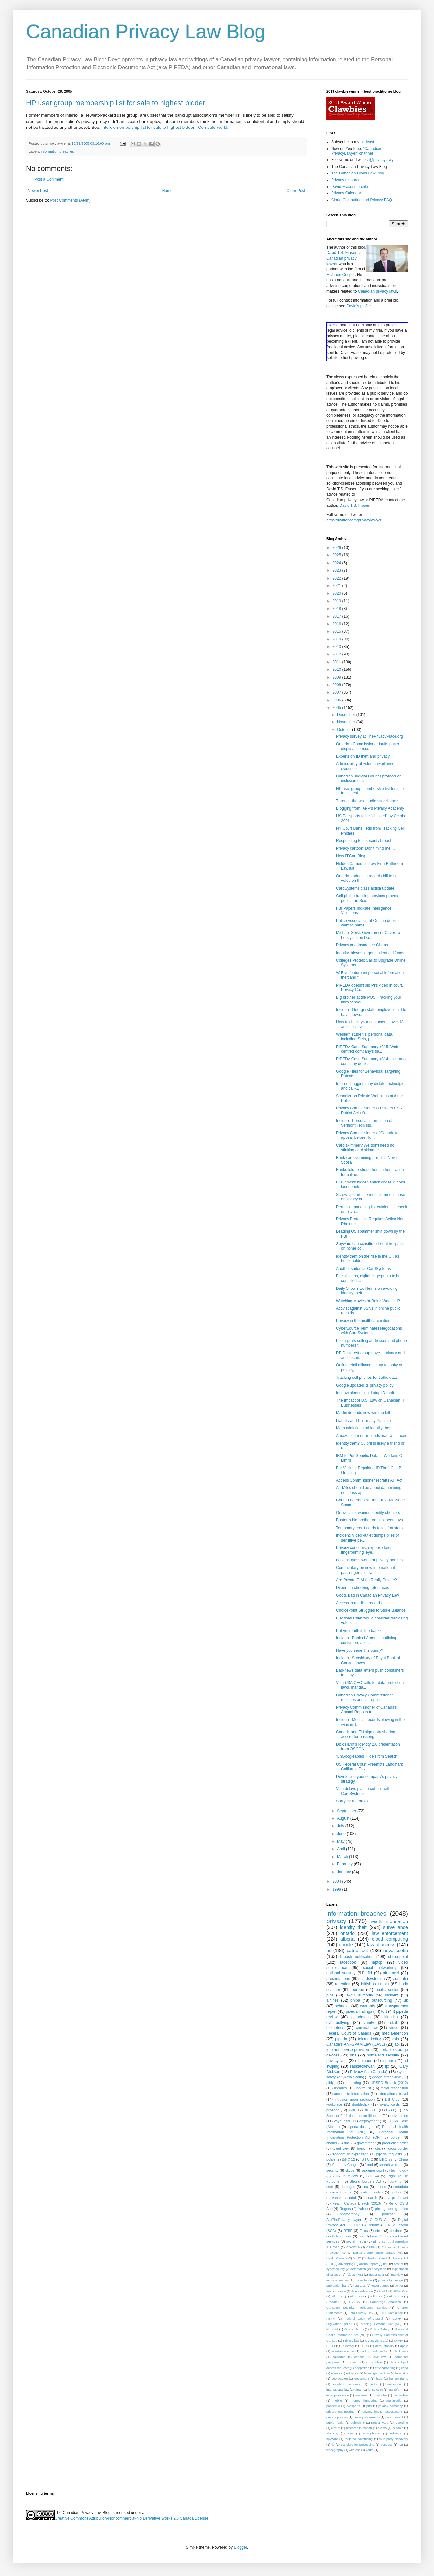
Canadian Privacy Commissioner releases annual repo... (364, 1697)
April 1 (383, 2291)
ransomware (380, 2422)
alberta (347, 1939)
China (403, 2159)
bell (385, 2264)
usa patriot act (396, 2198)
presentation (363, 2280)
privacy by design (390, 2280)
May (341, 1841)
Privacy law (351, 2340)
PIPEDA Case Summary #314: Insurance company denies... (372, 1061)
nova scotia (395, 1950)
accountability (384, 2346)
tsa (401, 2444)
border (396, 2137)
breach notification (357, 1956)
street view (340, 2148)
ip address (360, 2017)
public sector (387, 1989)
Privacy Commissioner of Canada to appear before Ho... (367, 1135)
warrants (367, 2006)
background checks (373, 2351)
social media (356, 2241)
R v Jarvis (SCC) (376, 2340)
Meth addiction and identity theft (363, 1428)
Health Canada (336, 2258)
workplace (334, 2104)
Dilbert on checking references (362, 1587)
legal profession (337, 2395)
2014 (337, 639)
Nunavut (332, 2329)
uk (406, 2000)
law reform (395, 2389)
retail (393, 2022)
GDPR (396, 2318)
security (332, 2170)
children (396, 2231)
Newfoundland (377, 2258)
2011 (337, 662)
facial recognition (394, 2088)
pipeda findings (359, 2011)
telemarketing (369, 2039)
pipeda (341, 2039)
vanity (369, 2022)
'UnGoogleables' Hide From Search (366, 1756)
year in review (336, 2291)
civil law (379, 2356)
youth (369, 2450)
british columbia (375, 1984)
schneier (342, 2006)
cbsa (379, 2231)
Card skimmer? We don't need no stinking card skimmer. (365, 1147)
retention (342, 1984)
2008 (337, 685)
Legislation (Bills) (339, 2324)
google (346, 1944)
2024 (337, 563)
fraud (369, 2165)
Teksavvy (347, 2346)
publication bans (337, 2285)
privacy (336, 1921)
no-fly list (363, 2088)
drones (380, 2187)
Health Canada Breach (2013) (356, 2203)
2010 (337, 669)
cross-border (398, 2148)
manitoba (380, 2395)
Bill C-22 (386, 2159)
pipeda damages (361, 2127)
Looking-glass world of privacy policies (369, 1560)
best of (398, 2264)
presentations (338, 1978)
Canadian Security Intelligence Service (356, 2307)
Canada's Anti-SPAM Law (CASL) (355, 2044)
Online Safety (379, 2329)
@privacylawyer (383, 160)
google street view (386, 2077)
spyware (332, 2439)
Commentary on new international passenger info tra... (365, 1569)
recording (401, 2422)
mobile (337, 2400)
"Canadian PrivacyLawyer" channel (356, 151)
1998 (337, 1889)
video (394, 2028)
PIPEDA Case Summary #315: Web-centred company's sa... (368, 1049)
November (346, 722)
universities (399, 2115)
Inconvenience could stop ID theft (365, 1393)
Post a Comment (48, 179)
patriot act (357, 1950)
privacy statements (366, 2417)
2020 (337, 593)
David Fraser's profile (349, 186)
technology (399, 2170)
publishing (358, 2422)
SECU (330, 2346)
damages (348, 2187)
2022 (337, 578)
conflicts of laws (338, 2236)
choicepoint (398, 1956)
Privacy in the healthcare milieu (363, 1320)
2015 (337, 631)
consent (353, 2362)
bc (328, 1950)
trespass (386, 2444)
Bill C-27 (338, 2296)
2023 (337, 570)
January (344, 1872)
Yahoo (363, 2209)
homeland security (383, 2055)
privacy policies (337, 2417)
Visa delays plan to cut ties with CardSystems (363, 1791)
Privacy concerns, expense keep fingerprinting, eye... (364, 1550)
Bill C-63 (376, 2296)
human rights (398, 2378)
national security (341, 1973)
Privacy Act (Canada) (369, 2072)
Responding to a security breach (364, 840)
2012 (337, 654)
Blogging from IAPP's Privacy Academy (370, 808)
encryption (379, 2269)
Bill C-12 (348, 2159)
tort (384, 2011)
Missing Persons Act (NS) (381, 2324)
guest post (376, 2274)
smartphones (371, 2433)
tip (332, 2444)
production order (395, 2143)
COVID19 (353, 2247)
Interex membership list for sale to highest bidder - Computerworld (164, 127)
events (335, 2373)
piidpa (331, 2083)
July (341, 1826)
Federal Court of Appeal (363, 2318)
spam (388, 2060)
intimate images (337, 2280)
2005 (337, 707)
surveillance (395, 1927)
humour (365, 2060)
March (343, 1856)
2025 (337, 555)
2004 (337, 1881)
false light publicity (377, 2373)
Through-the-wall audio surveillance (367, 801)
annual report (368, 2264)
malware (361, 2395)
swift (351, 2110)
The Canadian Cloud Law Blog (357, 173)
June (342, 1833)
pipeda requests (389, 2154)
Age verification (362, 2291)
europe (358, 1989)
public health (335, 2422)
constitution (374, 2362)
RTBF (347, 2231)
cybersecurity (335, 2269)
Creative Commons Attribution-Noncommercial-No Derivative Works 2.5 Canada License (131, 2518)
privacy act (336, 2060)
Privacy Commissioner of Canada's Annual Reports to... (366, 1709)
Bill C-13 (371, 2110)
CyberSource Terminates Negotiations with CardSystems (369, 1330)
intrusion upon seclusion (355, 2099)
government (366, 2143)
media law (400, 2395)
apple (404, 2346)
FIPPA (330, 2318)
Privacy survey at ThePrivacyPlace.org (369, 736)
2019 (337, 601)
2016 (337, 624)
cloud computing (390, 1939)
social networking (379, 1968)
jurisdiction (375, 2389)
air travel (391, 1973)
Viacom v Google (345, 2165)
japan (358, 2389)
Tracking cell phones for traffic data (366, 1377)
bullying (396, 2181)
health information (389, 1921)
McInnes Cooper (340, 274)
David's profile (358, 306)
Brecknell (332, 2302)
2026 (337, 547)
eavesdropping (385, 2368)
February (345, 1864)
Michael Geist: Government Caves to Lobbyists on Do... (368, 935)
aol (397, 2044)
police (330, 2159)
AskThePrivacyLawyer (343, 2220)
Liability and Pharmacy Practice (363, 1420)
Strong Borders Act (365, 2181)
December (346, 714)
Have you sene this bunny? (359, 1650)
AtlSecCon (400, 2291)
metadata (400, 2187)
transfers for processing (357, 2444)
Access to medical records (359, 1603)
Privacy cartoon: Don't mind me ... (365, 848)
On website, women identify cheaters (368, 1512)
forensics (401, 2373)
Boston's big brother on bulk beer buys (369, 1520)
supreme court (372, 2170)
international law (337, 2389)
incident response (346, 2384)
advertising (345, 2264)
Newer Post (38, 190)
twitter (399, 2285)
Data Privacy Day (361, 2313)
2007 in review (345, 2176)
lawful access (381, 1944)
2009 (337, 677)
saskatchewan (362, 2066)
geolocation (340, 2378)
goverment (361, 2378)
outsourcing (382, 2000)
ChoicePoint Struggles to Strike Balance (371, 1610)
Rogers (345, 2209)
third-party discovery (393, 2439)
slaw (350, 2433)
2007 (337, 692)
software (395, 2433)
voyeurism (342, 2121)
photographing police (391, 2209)
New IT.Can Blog (350, 856)
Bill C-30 (392, 2099)
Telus (364, 2231)
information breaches (57, 151)
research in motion (359, 2428)
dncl (347, 2143)
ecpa (404, 2368)
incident (391, 1995)
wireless (354, 2450)
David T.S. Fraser (341, 252)
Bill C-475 (357, 2296)
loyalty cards (390, 2104)
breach (362, 2148)
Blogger (240, 2547)
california (339, 2356)
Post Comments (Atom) (70, 200)
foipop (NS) (355, 2274)
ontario (347, 1933)
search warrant (391, 2165)
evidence (352, 2373)
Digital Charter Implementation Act (377, 2252)
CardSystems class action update (365, 888)
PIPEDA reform (366, 2225)
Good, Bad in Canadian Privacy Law (367, 1595)
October (344, 729)
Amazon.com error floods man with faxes (371, 1435)
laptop (377, 1962)
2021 (337, 585)
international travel (393, 2094)
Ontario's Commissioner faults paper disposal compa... (367, 746)
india (373, 2384)
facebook (348, 1962)
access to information (351, 2094)
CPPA (370, 2247)
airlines (332, 2000)
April (341, 1849)
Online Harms (354, 2329)
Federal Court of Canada (348, 2033)
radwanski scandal (341, 2198)
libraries (340, 2088)
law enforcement (390, 1933)
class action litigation (365, 2115)
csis (395, 2039)
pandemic (333, 2406)
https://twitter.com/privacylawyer (353, 520)
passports (353, 2406)
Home (167, 190)
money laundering (364, 2400)
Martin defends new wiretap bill (363, 1412)
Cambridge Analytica (385, 2302)
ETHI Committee (391, 2313)
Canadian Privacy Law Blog (146, 31)
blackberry (401, 2351)
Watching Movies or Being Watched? (368, 1301)
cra (360, 2236)
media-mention (395, 2033)
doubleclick (360, 2104)
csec (329, 2187)
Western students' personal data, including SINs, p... (364, 1036)
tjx (387, 2066)
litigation (390, 2017)
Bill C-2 (367, 2159)
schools (398, 2428)
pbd (369, 2406)
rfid (369, 1973)
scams (382, 2428)
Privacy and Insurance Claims (362, 945)
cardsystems (371, 1978)
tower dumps (380, 2285)
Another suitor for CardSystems (363, 1268)
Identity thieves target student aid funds (370, 953)
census (359, 2356)
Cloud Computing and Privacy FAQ (361, 200)
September (347, 1811)
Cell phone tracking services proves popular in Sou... (367, 898)
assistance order (342, 2351)
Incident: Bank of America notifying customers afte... (366, 1640)
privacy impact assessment (382, 2411)
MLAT (357, 2258)
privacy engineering (340, 2411)
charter (331, 2143)
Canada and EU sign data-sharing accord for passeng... (365, 1734)
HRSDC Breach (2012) (389, 2083)
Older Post (296, 190)
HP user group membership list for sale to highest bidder (115, 103)
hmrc (374, 2236)
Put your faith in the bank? (358, 1630)
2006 (337, 700)
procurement (394, 2417)
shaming (332, 2433)
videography (334, 2450)
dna (365, 2187)
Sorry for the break (352, 1801)
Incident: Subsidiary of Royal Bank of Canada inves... (368, 1660)
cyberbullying (337, 2022)
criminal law (367, 2028)
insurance (394, 2384)
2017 (337, 616)
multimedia (393, 2400)
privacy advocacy (390, 2406)
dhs (353, 2055)
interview (396, 2274)
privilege (332, 2110)
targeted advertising (359, 2439)
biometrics (335, 2028)
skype (349, 2170)
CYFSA (354, 2302)
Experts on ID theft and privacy (363, 756)
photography (349, 2214)
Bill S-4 (372, 2176)
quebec (396, 2192)
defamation (358, 2269)
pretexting (353, 2083)
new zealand (342, 2192)
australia (400, 1978)
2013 (337, 646)
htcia (379, 2378)
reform (335, 2428)
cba (377, 2148)
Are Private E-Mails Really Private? (366, 1580)
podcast (367, 142)
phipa (355, 2000)
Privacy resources (346, 180)
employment (369, 2121)
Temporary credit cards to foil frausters (369, 1528)
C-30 (390, 2110)
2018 (337, 608)
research (370, 2198)
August (343, 1818)
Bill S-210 (396, 2296)
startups (360, 2285)
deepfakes (362, 2368)
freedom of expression (350, 2154)
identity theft (353, 1927)
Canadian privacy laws (377, 291)
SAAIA (398, 2340)
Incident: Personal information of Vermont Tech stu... (364, 1122)
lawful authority (359, 1995)
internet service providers (348, 2049)
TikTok (364, 2346)
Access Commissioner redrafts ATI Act (369, 1480)
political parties (371, 2192)
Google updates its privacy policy (364, 1385)
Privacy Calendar (346, 193)
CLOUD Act (380, 2220)
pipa (330, 1995)
